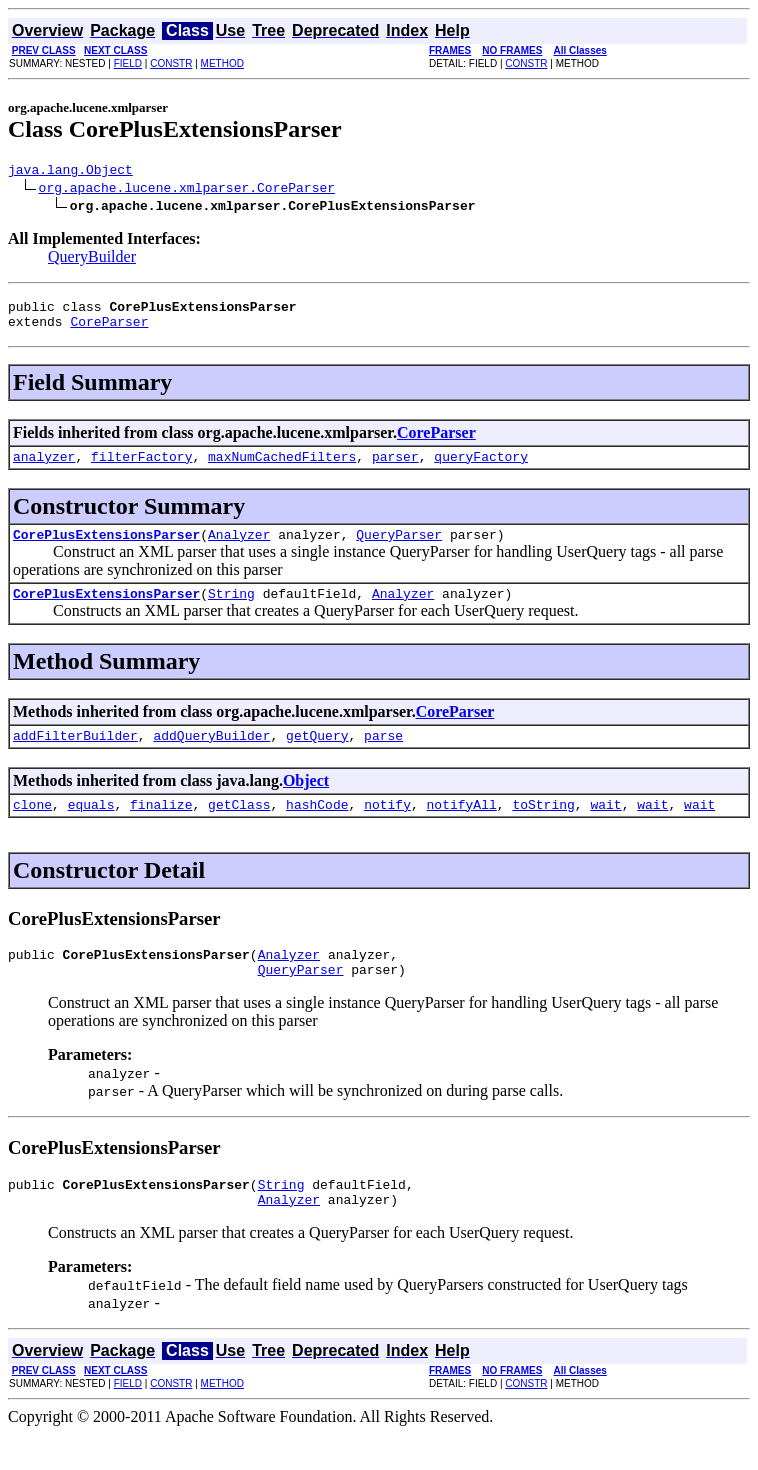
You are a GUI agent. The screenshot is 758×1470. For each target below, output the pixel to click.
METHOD (222, 63)
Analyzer (239, 549)
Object (306, 801)
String (231, 611)
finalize (161, 828)
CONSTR (171, 63)
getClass (239, 828)
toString (543, 828)
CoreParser (109, 330)
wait (605, 828)
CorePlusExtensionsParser (106, 549)
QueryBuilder (92, 259)
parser (395, 468)
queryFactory (481, 468)
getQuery (317, 756)
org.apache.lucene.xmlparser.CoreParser (187, 190)
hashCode (317, 828)
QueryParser (399, 549)
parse (383, 756)
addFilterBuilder (75, 756)
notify (387, 828)
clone (32, 828)
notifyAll (462, 828)
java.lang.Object (70, 172)
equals (91, 828)
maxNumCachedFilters (282, 468)
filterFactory (141, 468)
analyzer (44, 468)
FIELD (128, 63)
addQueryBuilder (211, 756)
